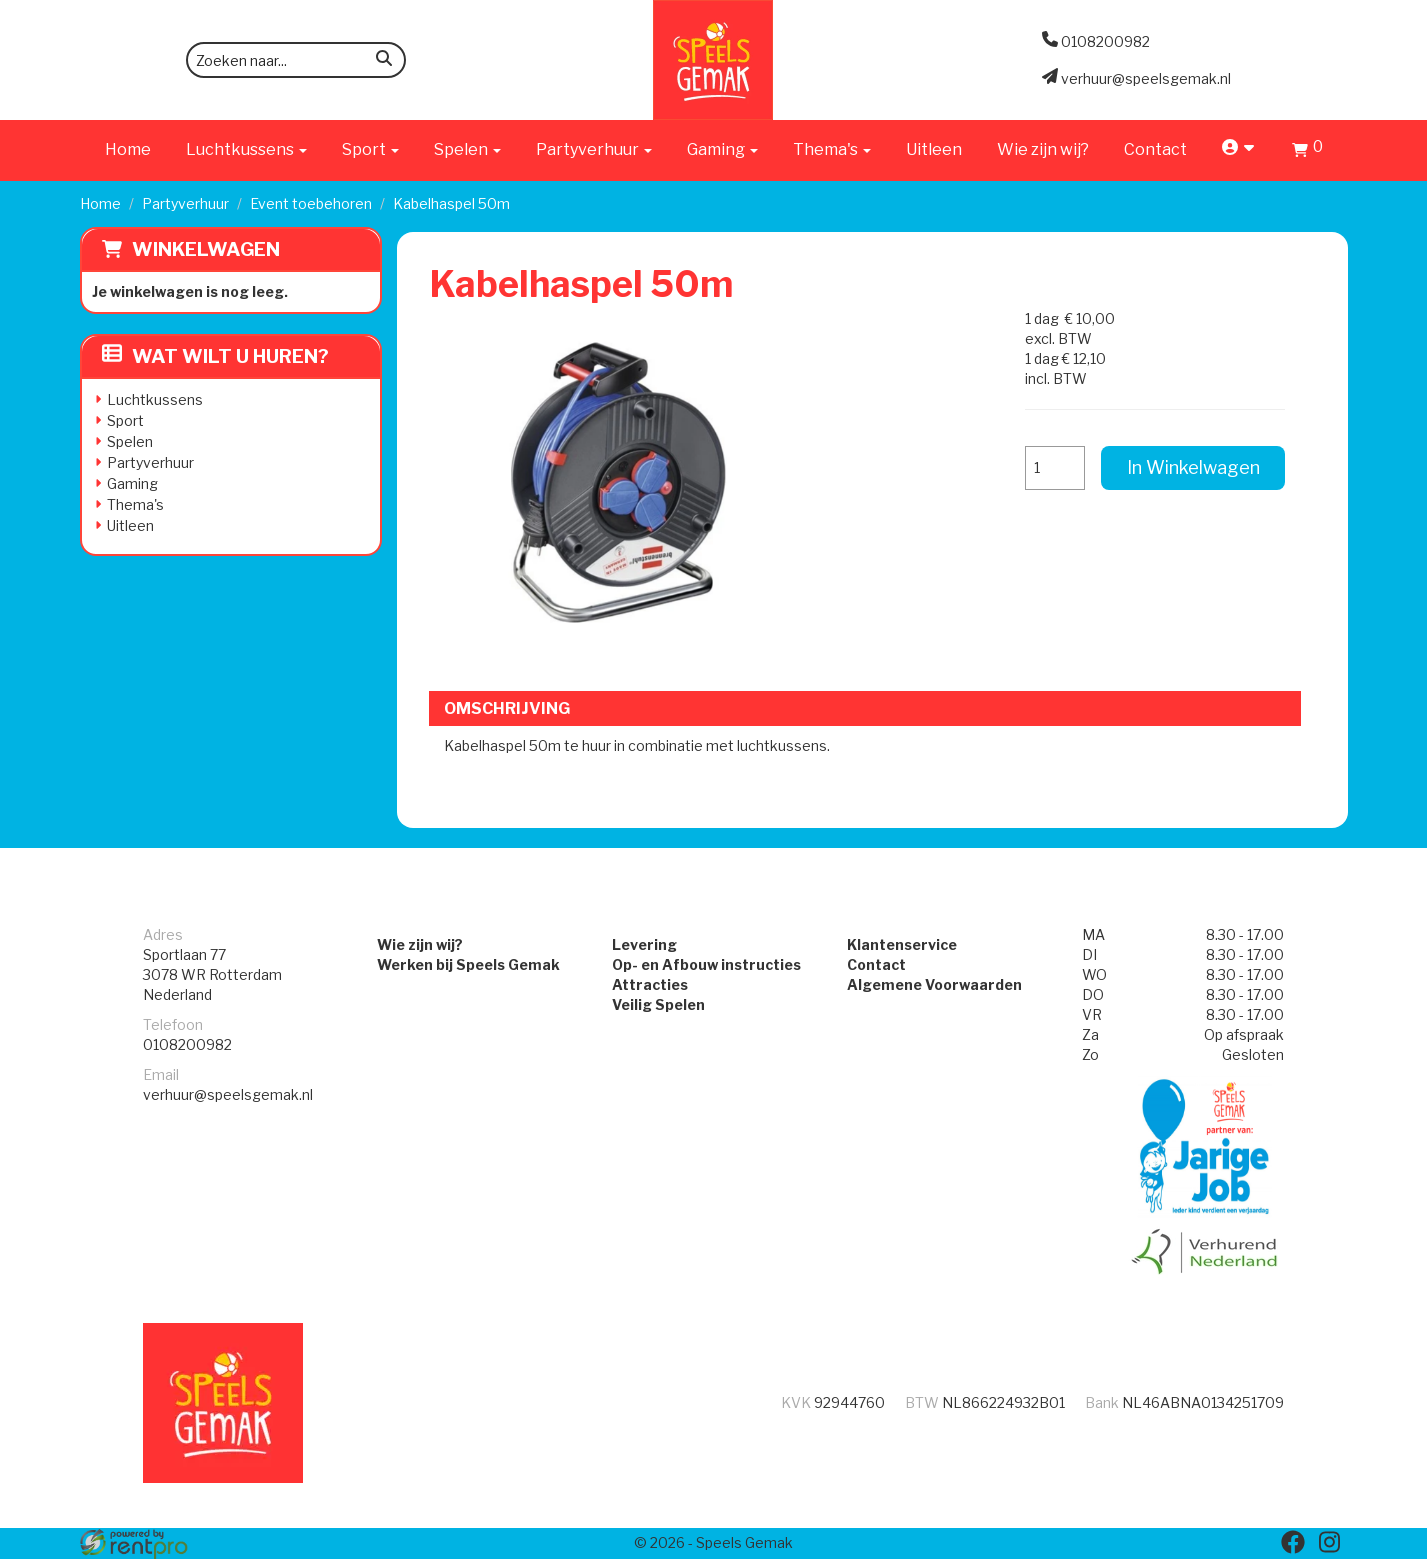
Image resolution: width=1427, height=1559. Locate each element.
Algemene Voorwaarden (934, 984)
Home (128, 149)
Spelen (130, 441)
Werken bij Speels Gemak (468, 964)
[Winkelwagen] (1307, 152)
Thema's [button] (832, 149)
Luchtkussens (155, 399)
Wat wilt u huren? (215, 356)
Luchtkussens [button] (246, 149)
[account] (1239, 149)
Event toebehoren (311, 203)
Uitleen (934, 149)
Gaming (132, 483)
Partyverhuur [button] (594, 149)
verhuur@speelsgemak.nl (228, 1094)
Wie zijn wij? (1043, 149)
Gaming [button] (722, 149)
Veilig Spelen (658, 1004)
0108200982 (187, 1044)
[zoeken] (384, 61)
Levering (644, 944)
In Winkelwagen (1193, 467)
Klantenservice (902, 944)
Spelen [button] (467, 149)
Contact (1155, 149)
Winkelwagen (206, 249)
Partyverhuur (185, 203)
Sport (125, 420)
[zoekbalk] (296, 60)
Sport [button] (370, 149)
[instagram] (1329, 1542)
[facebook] (1293, 1542)
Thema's (135, 504)
